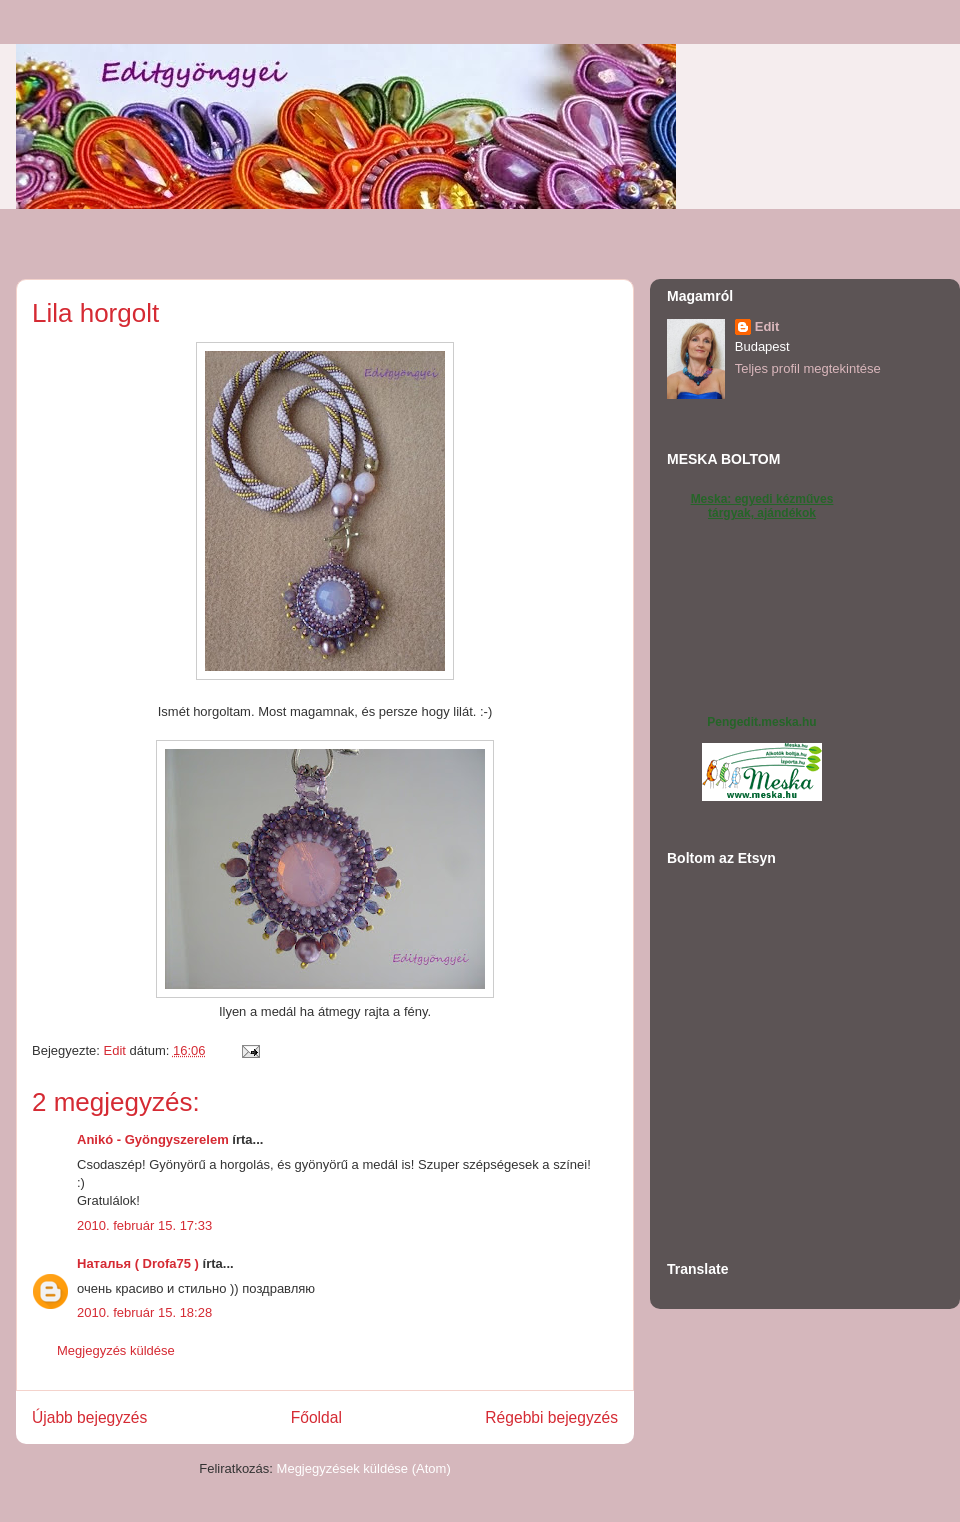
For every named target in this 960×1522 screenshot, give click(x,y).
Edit (767, 326)
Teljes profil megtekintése (808, 368)
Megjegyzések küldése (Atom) (364, 1468)
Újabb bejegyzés (89, 1417)
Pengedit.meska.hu (761, 722)
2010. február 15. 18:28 (144, 1312)
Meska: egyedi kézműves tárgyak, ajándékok (762, 506)
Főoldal (316, 1417)
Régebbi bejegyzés (551, 1417)
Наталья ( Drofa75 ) (138, 1263)
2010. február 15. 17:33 (144, 1225)
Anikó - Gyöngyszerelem (153, 1139)
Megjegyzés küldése (116, 1350)
